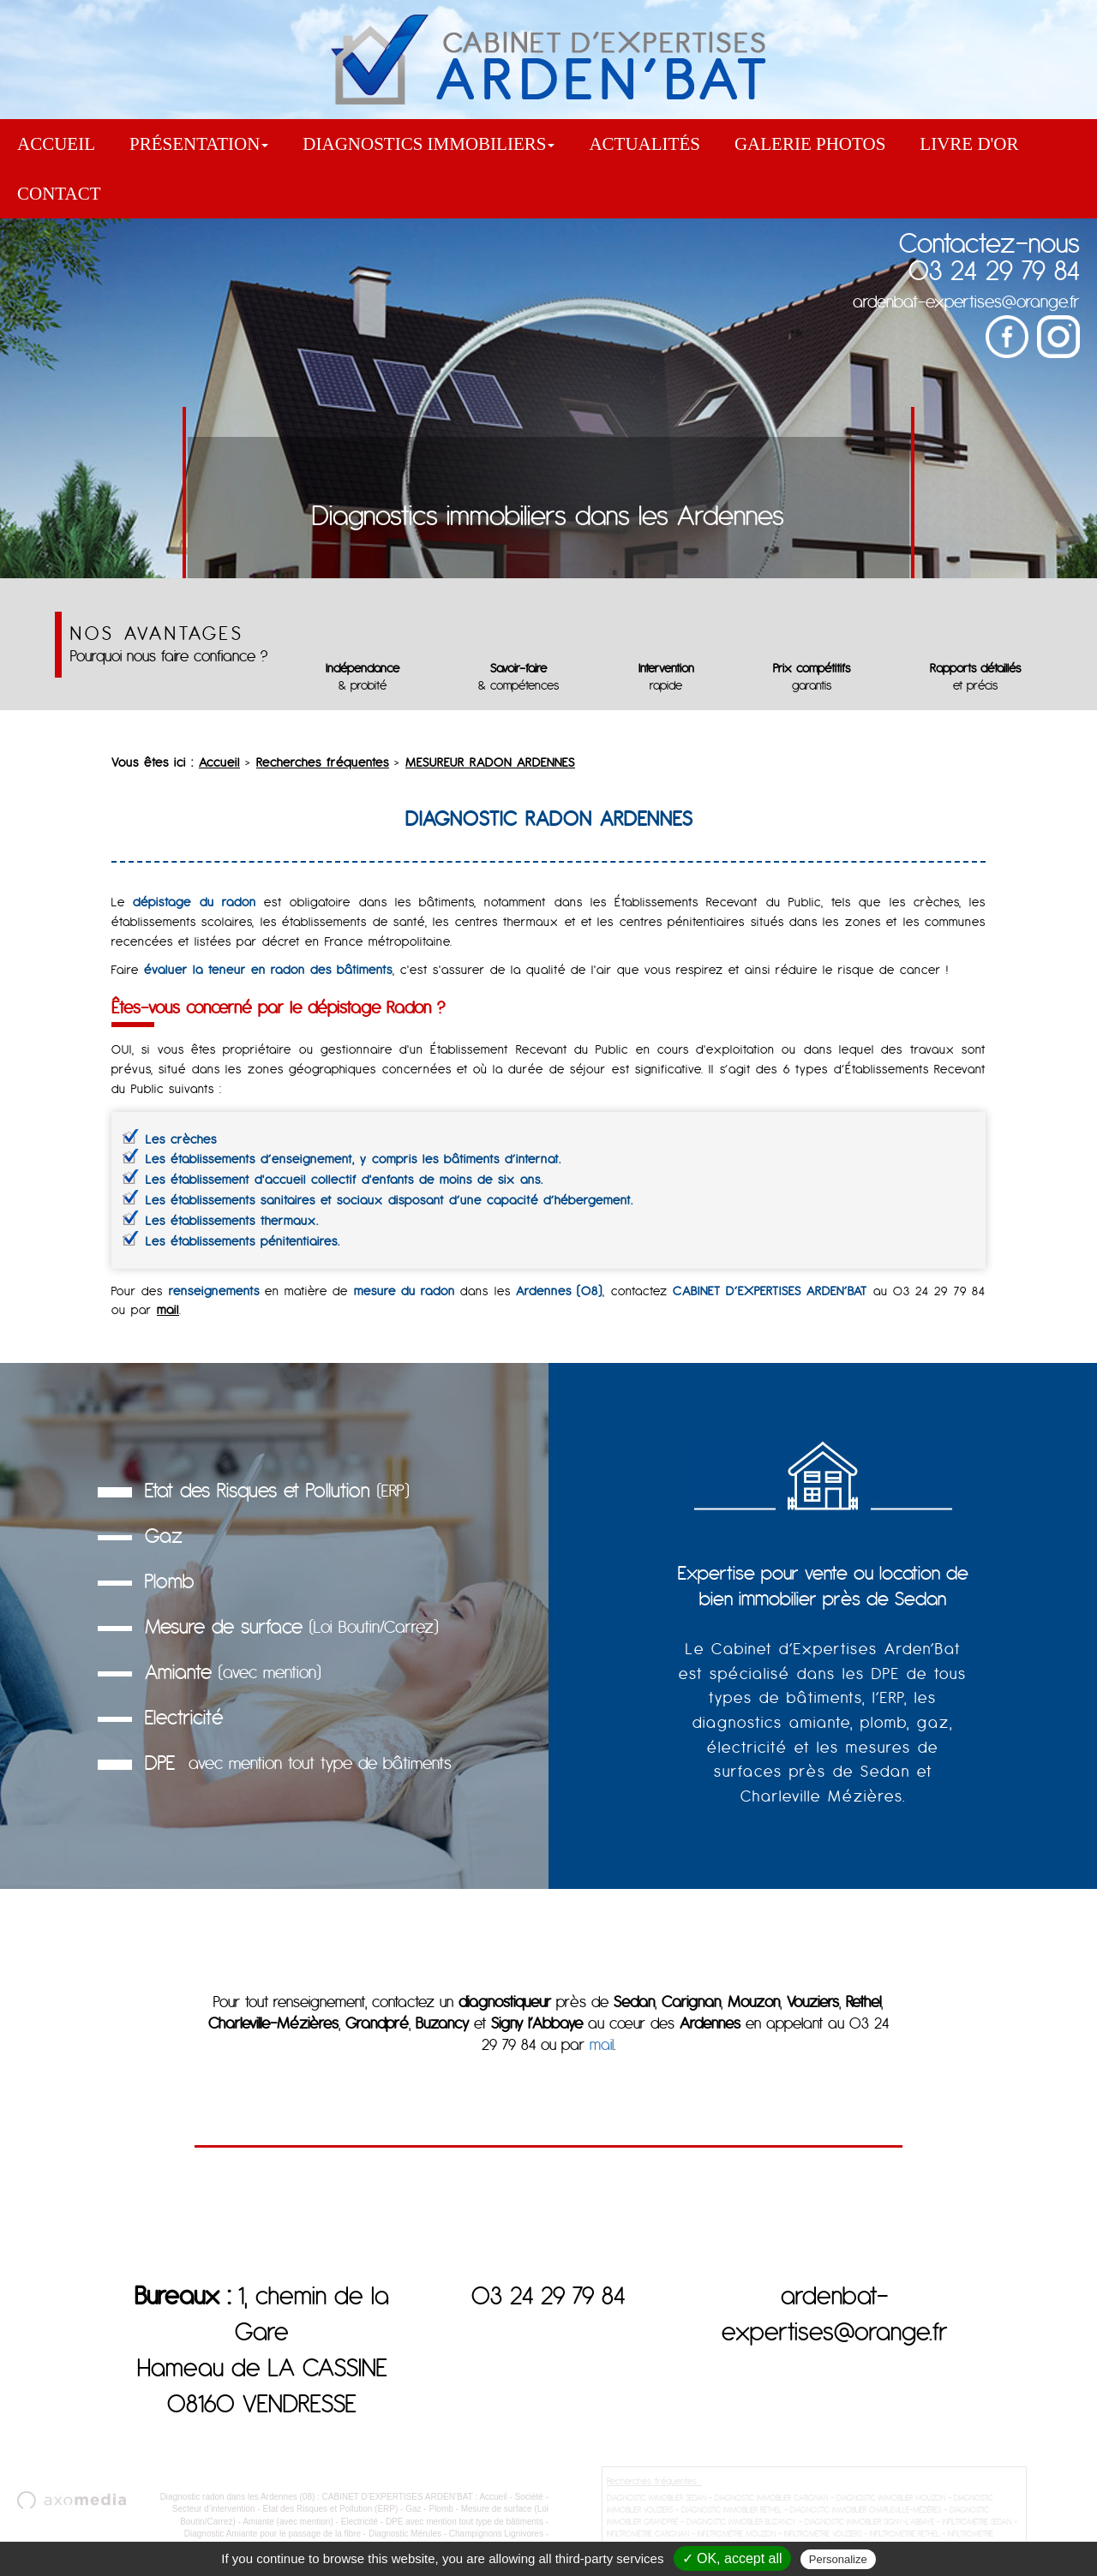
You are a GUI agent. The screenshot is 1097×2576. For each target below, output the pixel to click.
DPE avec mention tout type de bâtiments (464, 2527)
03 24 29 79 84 (994, 270)
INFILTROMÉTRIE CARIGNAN (648, 2540)
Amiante (233, 1671)
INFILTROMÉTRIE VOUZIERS (822, 2540)
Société (529, 2503)
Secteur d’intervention (213, 2515)
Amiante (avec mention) (288, 2527)
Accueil (56, 144)
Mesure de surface (291, 1626)
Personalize (838, 2559)
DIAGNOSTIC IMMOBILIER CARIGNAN (771, 2503)
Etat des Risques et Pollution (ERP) (330, 2515)
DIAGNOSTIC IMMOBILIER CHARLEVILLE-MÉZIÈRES (865, 2516)
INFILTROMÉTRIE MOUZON (737, 2540)
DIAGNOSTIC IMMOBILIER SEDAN (656, 2503)
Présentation (198, 144)
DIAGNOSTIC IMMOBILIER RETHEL (731, 2516)
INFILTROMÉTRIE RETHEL (904, 2540)
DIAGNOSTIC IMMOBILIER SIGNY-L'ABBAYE (869, 2528)
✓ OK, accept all (732, 2558)
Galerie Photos (809, 144)
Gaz (164, 1535)
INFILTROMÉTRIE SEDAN (977, 2528)
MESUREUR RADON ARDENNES (490, 762)
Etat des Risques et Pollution (277, 1490)
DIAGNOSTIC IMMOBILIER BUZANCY (741, 2528)
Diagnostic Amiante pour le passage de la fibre (272, 2540)
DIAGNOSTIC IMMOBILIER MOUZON (890, 2503)
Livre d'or (969, 144)
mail (168, 1310)
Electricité (184, 1717)
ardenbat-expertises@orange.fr (966, 301)
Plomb (169, 1581)
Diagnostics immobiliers (428, 144)
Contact (58, 193)
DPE (298, 1762)
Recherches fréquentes (322, 762)
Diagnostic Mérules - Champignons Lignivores (456, 2540)
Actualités (644, 144)
